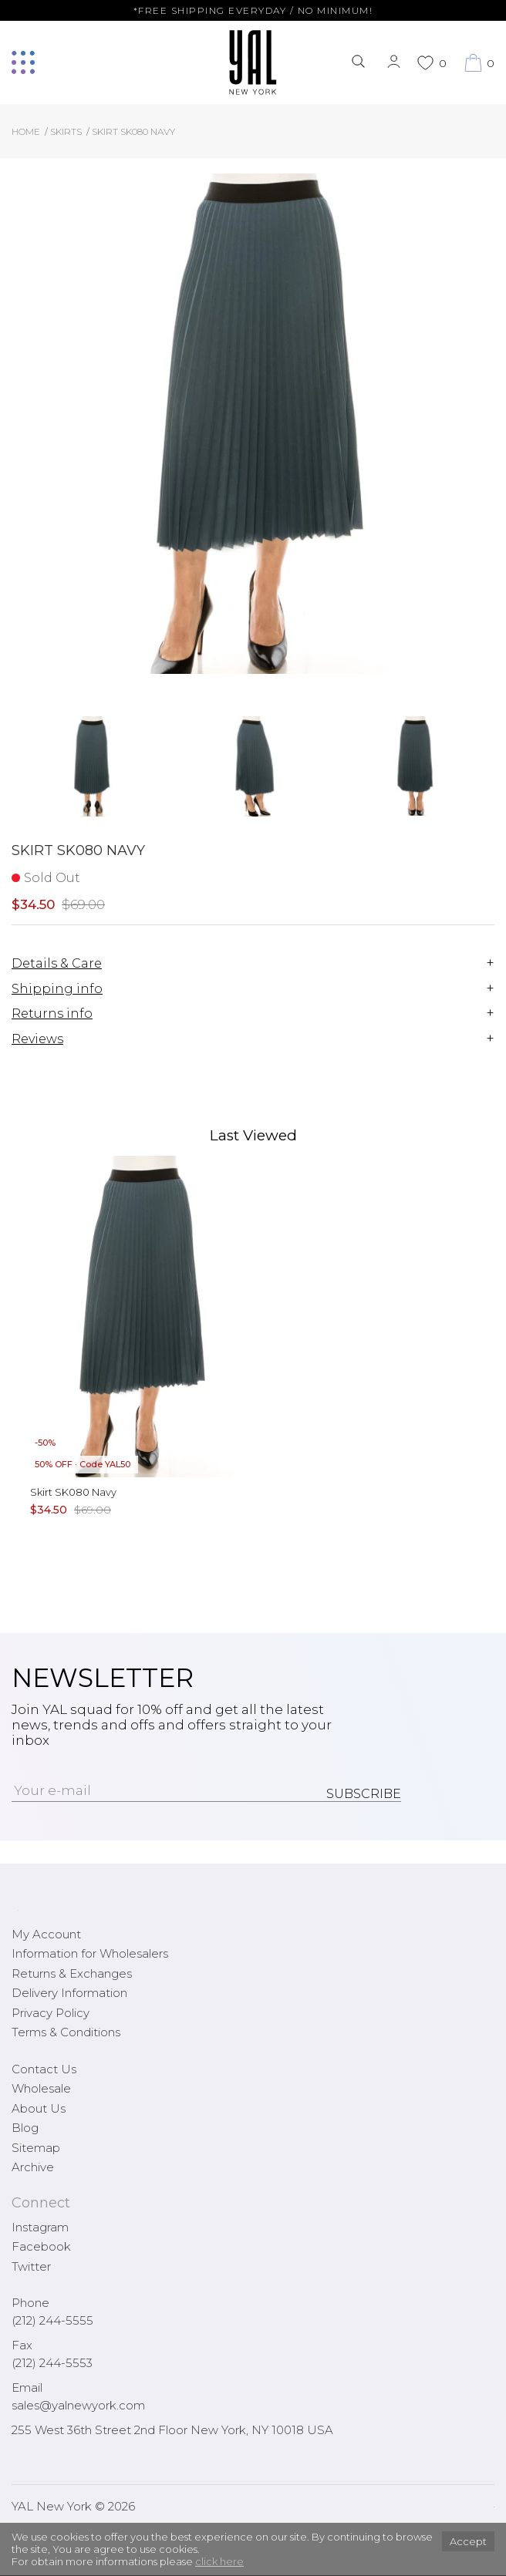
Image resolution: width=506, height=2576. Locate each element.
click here (219, 2561)
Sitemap (36, 2147)
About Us (39, 2108)
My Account (46, 1934)
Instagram (40, 2227)
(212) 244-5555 (52, 2320)
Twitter (31, 2266)
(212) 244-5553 (52, 2362)
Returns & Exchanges (72, 1973)
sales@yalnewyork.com (78, 2405)
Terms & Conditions (66, 2032)
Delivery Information (69, 1992)
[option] (92, 772)
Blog (25, 2127)
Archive (33, 2167)
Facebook (41, 2246)
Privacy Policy (50, 2012)
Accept (468, 2541)
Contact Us (44, 2069)
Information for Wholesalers (90, 1953)
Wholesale (41, 2088)
